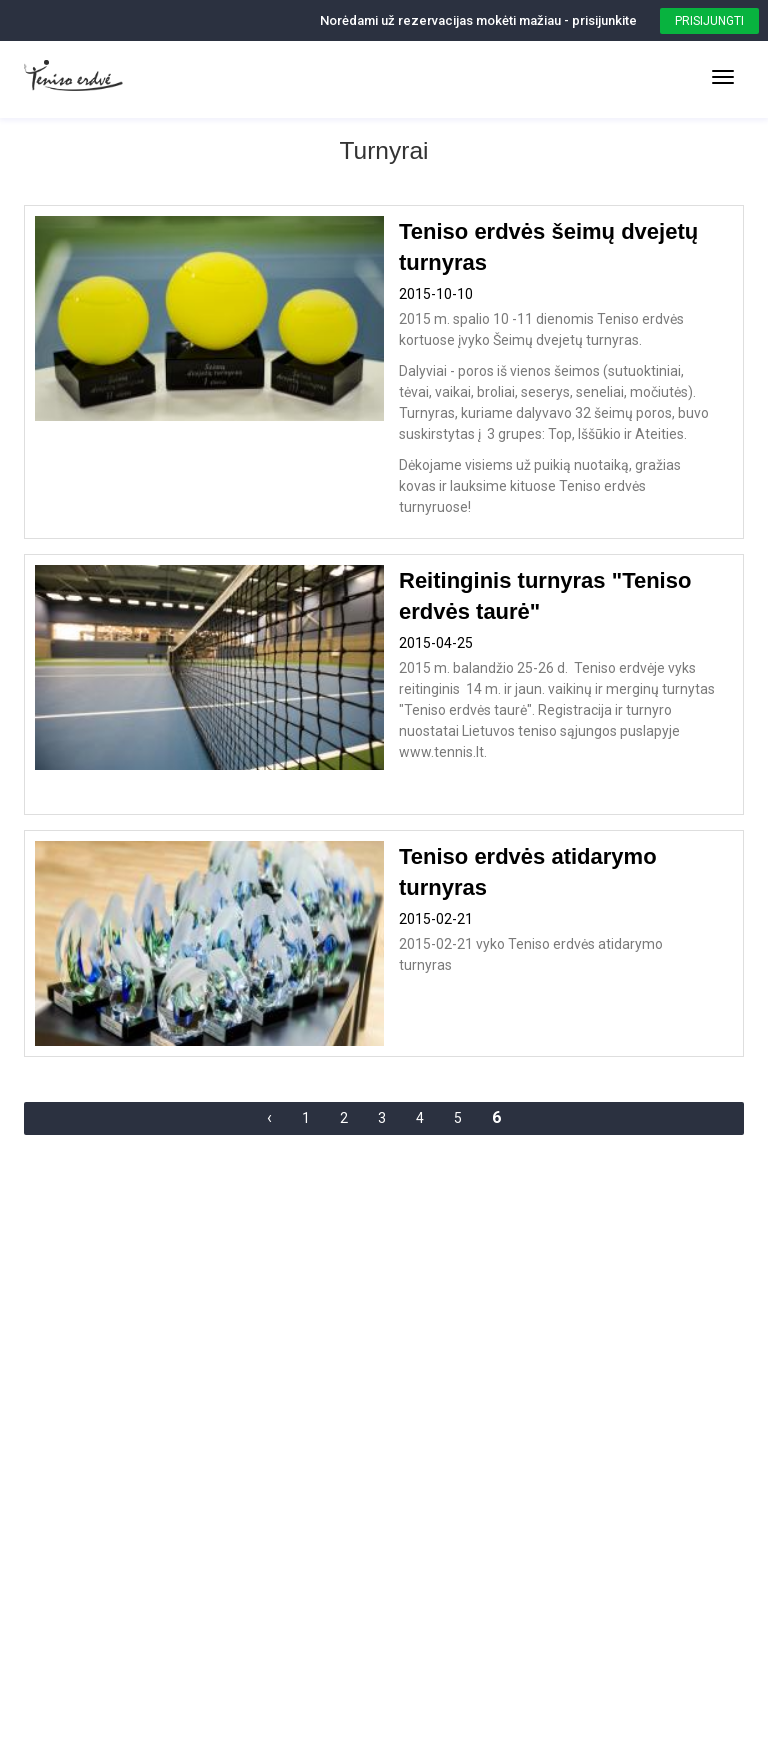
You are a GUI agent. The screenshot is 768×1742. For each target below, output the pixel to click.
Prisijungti (709, 21)
